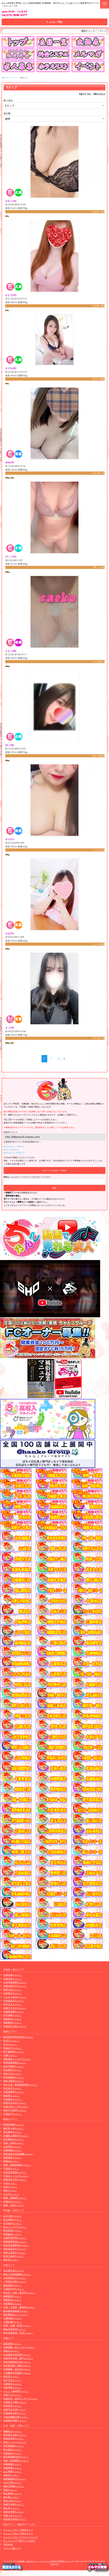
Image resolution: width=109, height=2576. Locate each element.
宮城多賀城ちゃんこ (13, 2012)
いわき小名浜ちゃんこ (14, 1998)
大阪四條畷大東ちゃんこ (16, 2418)
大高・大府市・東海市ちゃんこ (19, 2308)
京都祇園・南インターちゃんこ (19, 2348)
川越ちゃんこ (10, 2056)
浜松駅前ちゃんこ (12, 2304)
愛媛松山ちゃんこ (12, 2432)
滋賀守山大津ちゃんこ (14, 2410)
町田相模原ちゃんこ (13, 2078)
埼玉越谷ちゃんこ (12, 2133)
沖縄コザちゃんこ (12, 2516)
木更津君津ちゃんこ (13, 2093)
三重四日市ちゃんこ (13, 2290)
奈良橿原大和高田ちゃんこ (17, 2355)
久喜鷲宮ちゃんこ (12, 2147)
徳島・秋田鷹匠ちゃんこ (16, 2461)
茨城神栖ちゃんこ (12, 2151)
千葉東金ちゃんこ (12, 2100)
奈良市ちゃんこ (11, 2377)
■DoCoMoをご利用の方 (14, 1147)
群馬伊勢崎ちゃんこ (13, 2125)
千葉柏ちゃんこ (11, 2169)
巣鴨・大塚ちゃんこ (13, 2206)
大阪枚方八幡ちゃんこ (14, 2403)
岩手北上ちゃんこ (12, 2005)
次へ (61, 1060)
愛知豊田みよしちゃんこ (16, 2315)
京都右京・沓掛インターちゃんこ (20, 2399)
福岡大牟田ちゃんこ (13, 2513)
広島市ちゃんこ (11, 2476)
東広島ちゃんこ (11, 2498)
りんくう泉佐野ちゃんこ (16, 2392)
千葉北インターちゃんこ (16, 2177)
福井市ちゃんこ (11, 2261)
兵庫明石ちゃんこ (12, 2385)
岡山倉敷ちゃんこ (12, 2494)
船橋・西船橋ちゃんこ (14, 2199)
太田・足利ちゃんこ (13, 2144)
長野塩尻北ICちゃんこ (14, 2250)
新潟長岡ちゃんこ (12, 2231)
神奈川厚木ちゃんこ (13, 2082)
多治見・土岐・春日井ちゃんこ (19, 2293)
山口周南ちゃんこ (12, 2472)
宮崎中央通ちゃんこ (13, 2505)
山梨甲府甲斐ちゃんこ (14, 2239)
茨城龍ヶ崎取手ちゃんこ (16, 2136)
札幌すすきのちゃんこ (14, 2009)
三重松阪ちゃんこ (12, 2319)
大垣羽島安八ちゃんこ (14, 2279)
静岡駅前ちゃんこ (12, 2297)
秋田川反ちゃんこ (12, 1990)
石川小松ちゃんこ (12, 2217)
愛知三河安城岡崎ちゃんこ (17, 2275)
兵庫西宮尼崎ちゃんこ (14, 2421)
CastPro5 (54, 2565)
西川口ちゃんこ (11, 2042)
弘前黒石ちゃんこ (12, 1994)
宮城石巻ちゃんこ (12, 1980)
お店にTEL (54, 22)
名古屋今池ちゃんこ (13, 2271)
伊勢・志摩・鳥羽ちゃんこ (17, 2326)
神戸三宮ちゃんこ (12, 2381)
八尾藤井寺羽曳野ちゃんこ (17, 2374)
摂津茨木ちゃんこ (12, 2407)
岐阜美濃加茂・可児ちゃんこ (18, 2334)
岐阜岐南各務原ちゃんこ (16, 2312)
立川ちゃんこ (10, 2045)
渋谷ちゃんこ (10, 2188)
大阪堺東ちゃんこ (12, 2388)
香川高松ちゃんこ (12, 2450)
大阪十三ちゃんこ (12, 2396)
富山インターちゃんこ (14, 2228)
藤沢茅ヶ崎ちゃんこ (13, 2129)
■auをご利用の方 (11, 1151)
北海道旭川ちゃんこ (13, 2001)
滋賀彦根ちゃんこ (12, 2344)
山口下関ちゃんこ (12, 2483)
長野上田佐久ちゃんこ (14, 2253)
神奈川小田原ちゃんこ (14, 2111)
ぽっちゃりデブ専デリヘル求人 (19, 2542)
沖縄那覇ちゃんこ (12, 2469)
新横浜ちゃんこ (11, 2162)
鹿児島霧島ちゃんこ (13, 2447)
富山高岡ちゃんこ (12, 2220)
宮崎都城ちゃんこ (12, 2465)
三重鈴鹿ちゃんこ (12, 2323)
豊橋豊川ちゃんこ (12, 2301)
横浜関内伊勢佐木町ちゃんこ (18, 2038)
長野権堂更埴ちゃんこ (14, 2242)
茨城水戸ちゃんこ (12, 2049)
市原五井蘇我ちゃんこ (14, 2173)
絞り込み (8, 100)
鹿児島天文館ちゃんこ (14, 2436)
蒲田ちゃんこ (10, 2191)
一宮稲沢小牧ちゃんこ (14, 2282)
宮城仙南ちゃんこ (12, 1976)
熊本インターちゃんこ (14, 2443)
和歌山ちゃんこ (11, 2352)
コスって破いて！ (12, 2549)
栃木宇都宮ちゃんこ (13, 2067)
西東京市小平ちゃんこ (14, 2180)
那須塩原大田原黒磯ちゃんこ (18, 2155)
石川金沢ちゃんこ (12, 2224)
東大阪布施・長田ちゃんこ (17, 2366)
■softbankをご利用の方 (14, 1154)
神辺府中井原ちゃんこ (14, 2520)
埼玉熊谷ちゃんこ (12, 2071)
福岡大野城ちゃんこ (13, 2487)
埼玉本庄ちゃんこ (12, 2089)
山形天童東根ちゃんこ (14, 1983)
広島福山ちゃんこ (12, 2454)
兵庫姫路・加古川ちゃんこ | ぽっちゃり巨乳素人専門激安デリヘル (44, 2562)
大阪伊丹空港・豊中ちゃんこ (18, 2359)
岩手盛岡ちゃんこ (12, 2016)
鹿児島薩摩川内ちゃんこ (16, 2458)
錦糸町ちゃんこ (11, 2096)
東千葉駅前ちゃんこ (13, 2052)
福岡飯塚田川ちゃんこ (14, 2480)
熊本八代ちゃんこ (12, 2502)
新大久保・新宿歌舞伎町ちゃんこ (20, 2085)
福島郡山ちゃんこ (12, 2020)
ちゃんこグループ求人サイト (18, 2534)
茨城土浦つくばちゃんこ (16, 2107)
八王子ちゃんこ (11, 2195)
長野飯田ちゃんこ (12, 2235)
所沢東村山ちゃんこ (13, 2140)
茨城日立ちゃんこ (12, 2202)
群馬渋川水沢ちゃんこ (14, 2104)
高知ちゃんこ (10, 2491)
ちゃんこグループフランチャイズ (20, 2538)
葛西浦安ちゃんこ (12, 2158)
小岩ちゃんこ (10, 2184)
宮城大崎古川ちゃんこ (14, 1987)
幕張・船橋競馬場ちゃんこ (17, 2166)
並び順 (7, 113)
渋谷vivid (8, 2545)
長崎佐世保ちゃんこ (13, 2439)
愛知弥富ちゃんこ (12, 2286)
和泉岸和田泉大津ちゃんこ (17, 2363)
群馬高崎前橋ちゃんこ (14, 2063)
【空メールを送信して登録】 (54, 1171)
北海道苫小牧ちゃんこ (14, 2027)
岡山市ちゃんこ (11, 2509)
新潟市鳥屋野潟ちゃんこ (16, 2246)
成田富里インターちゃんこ (17, 2060)
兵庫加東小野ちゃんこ (14, 2414)
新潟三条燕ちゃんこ (13, 2257)
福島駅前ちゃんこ (12, 2023)
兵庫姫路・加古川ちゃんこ (17, 2370)
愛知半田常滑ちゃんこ (14, 2330)
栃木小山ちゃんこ (12, 2074)
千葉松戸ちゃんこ (12, 2115)
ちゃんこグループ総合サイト (18, 2531)
